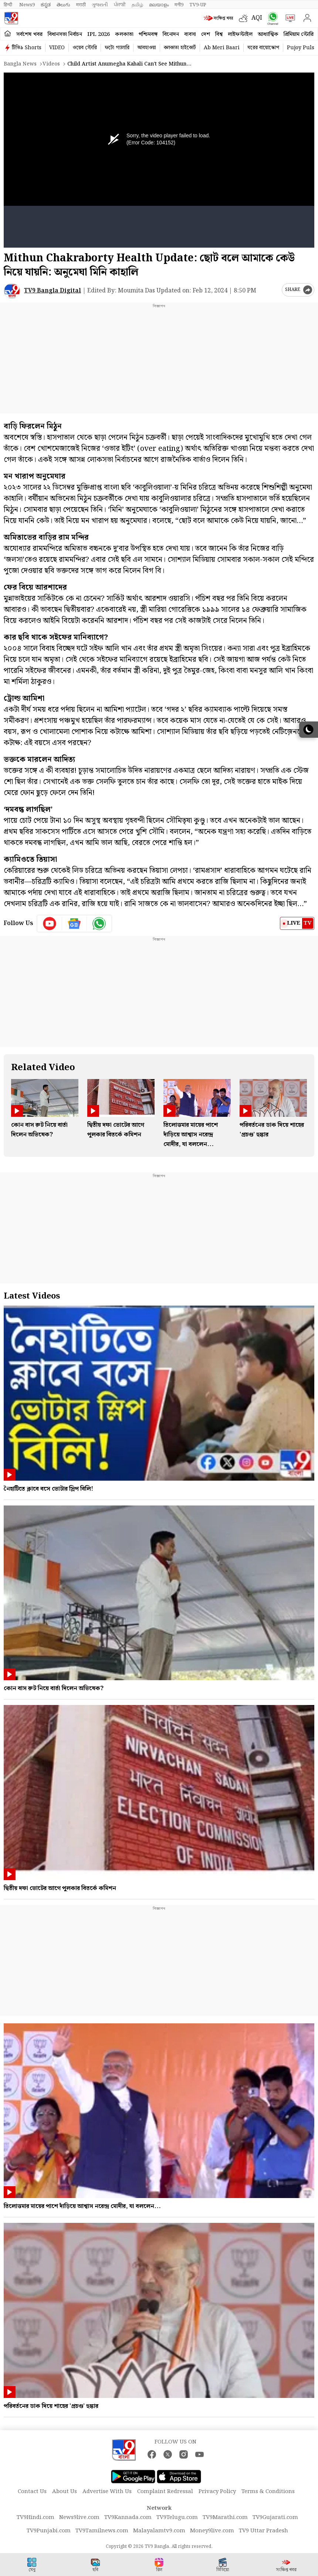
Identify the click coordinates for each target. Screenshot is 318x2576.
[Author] (12, 291)
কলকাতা (124, 34)
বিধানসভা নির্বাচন (65, 34)
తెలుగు (63, 5)
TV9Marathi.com (225, 2517)
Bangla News (20, 64)
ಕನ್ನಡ (46, 5)
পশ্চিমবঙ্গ (148, 34)
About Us (64, 2491)
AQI (256, 18)
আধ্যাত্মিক (268, 34)
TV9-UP (197, 5)
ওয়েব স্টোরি (84, 48)
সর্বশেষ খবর (29, 34)
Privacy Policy (217, 2491)
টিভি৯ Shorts (26, 48)
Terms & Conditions (268, 2491)
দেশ (205, 34)
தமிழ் (137, 5)
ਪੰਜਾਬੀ (120, 5)
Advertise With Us (107, 2491)
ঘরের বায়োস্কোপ (263, 48)
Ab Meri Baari (222, 48)
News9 (27, 5)
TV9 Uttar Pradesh (263, 2530)
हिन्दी (8, 5)
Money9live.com (212, 2530)
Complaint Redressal (165, 2491)
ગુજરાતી (100, 5)
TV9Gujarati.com (275, 2517)
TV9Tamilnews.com (101, 2530)
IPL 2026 (98, 34)
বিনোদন (171, 34)
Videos (51, 64)
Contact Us (32, 2491)
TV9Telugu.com (177, 2517)
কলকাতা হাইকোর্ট (180, 48)
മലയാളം (159, 5)
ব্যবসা (190, 34)
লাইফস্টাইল (240, 34)
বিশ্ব (219, 34)
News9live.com (79, 2517)
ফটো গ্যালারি (117, 48)
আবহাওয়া (146, 48)
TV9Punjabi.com (49, 2530)
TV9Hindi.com (35, 2517)
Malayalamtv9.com (159, 2530)
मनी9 (179, 5)
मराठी (81, 5)
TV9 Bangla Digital (52, 290)
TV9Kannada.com (128, 2517)
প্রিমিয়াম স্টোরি (299, 34)
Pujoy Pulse (302, 48)
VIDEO (57, 48)
